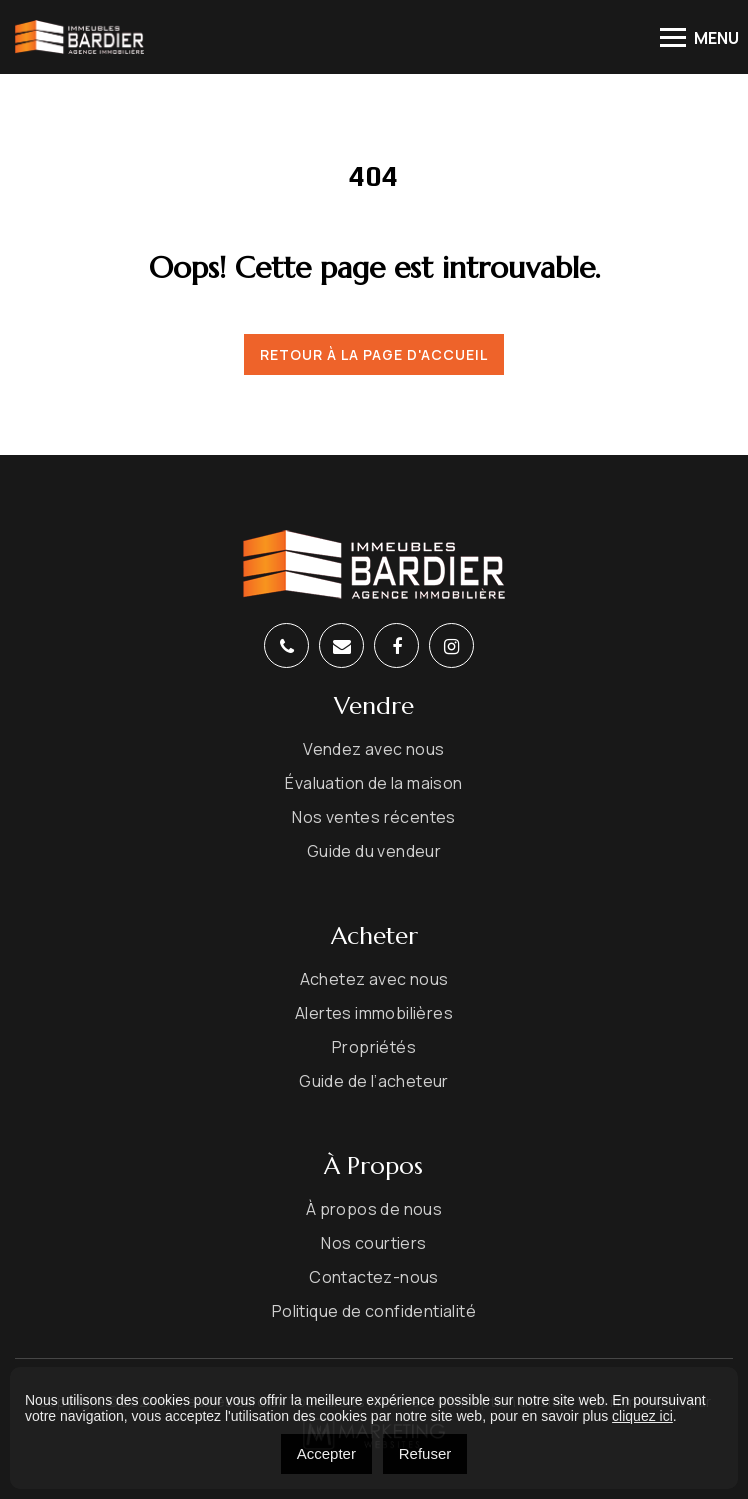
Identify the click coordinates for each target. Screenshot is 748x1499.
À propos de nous (374, 1210)
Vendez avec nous (373, 750)
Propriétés (374, 1048)
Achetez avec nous (374, 980)
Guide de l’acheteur (374, 1082)
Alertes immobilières (374, 1014)
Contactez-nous (374, 1278)
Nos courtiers (373, 1244)
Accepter (326, 1453)
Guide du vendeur (374, 852)
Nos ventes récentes (374, 818)
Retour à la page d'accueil (374, 354)
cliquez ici (642, 1416)
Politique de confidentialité (374, 1312)
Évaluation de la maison (373, 784)
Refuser (425, 1453)
